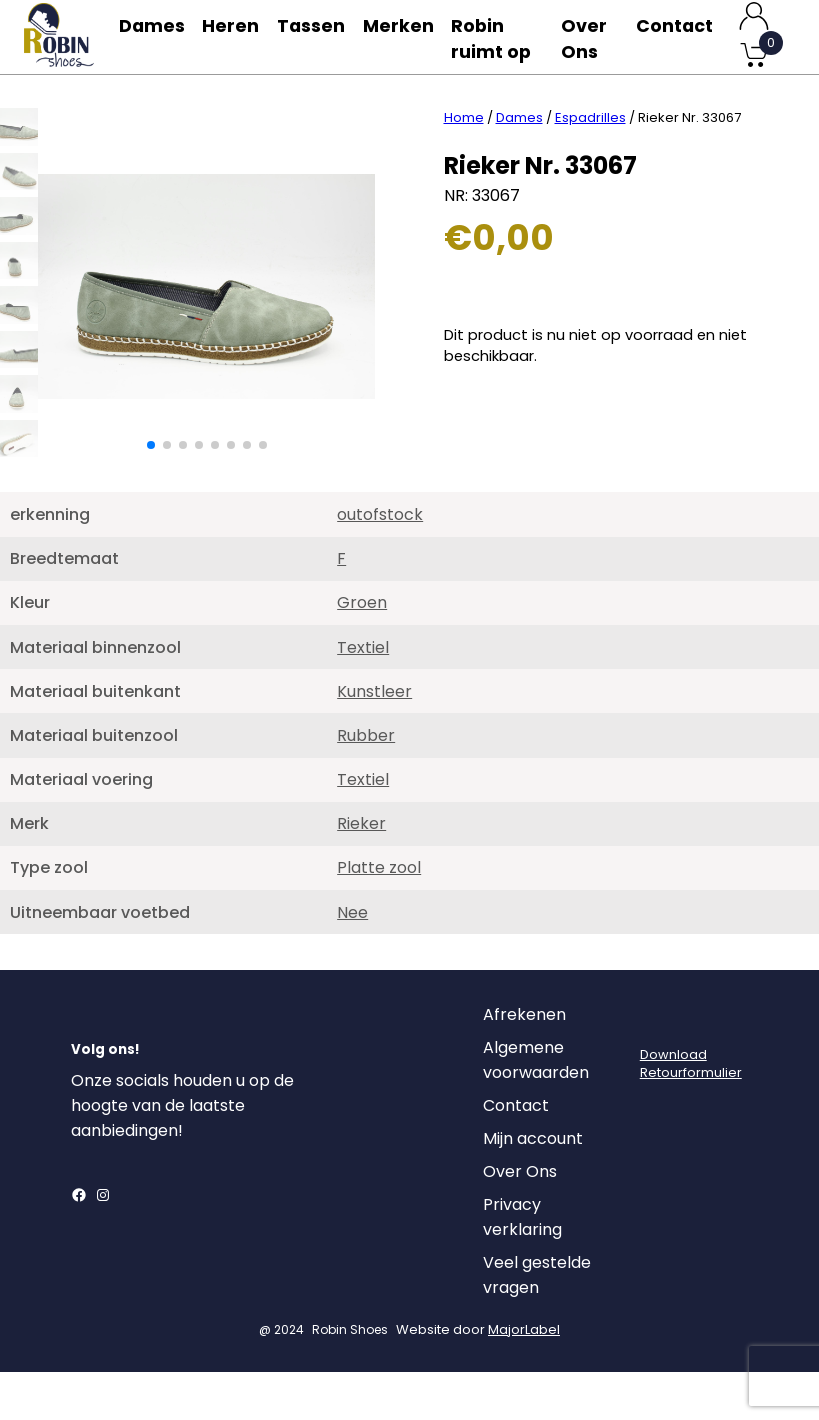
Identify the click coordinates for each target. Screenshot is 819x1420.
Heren (237, 36)
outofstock (380, 562)
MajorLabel (524, 1377)
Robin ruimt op (495, 61)
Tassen (321, 36)
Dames (153, 36)
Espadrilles (590, 165)
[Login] (658, 1068)
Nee (352, 960)
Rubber (366, 783)
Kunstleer (374, 739)
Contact (674, 36)
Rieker (361, 871)
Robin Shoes (350, 1377)
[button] (151, 493)
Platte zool (379, 915)
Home (464, 165)
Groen (362, 650)
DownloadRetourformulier (691, 1111)
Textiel (363, 695)
